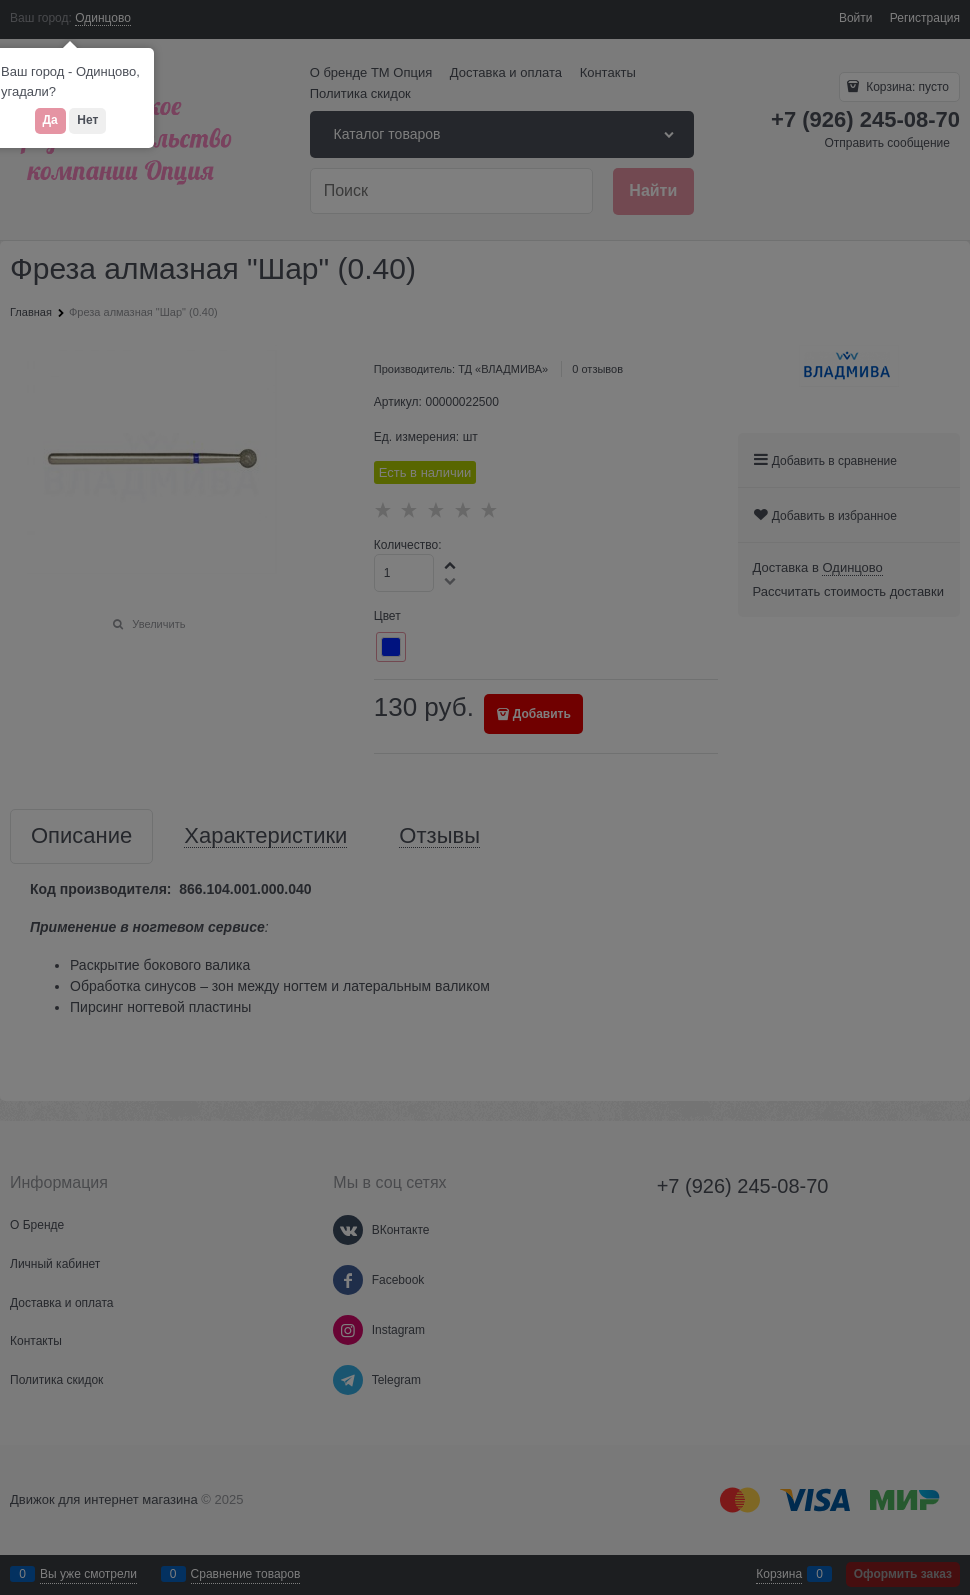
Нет (87, 120)
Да (50, 120)
